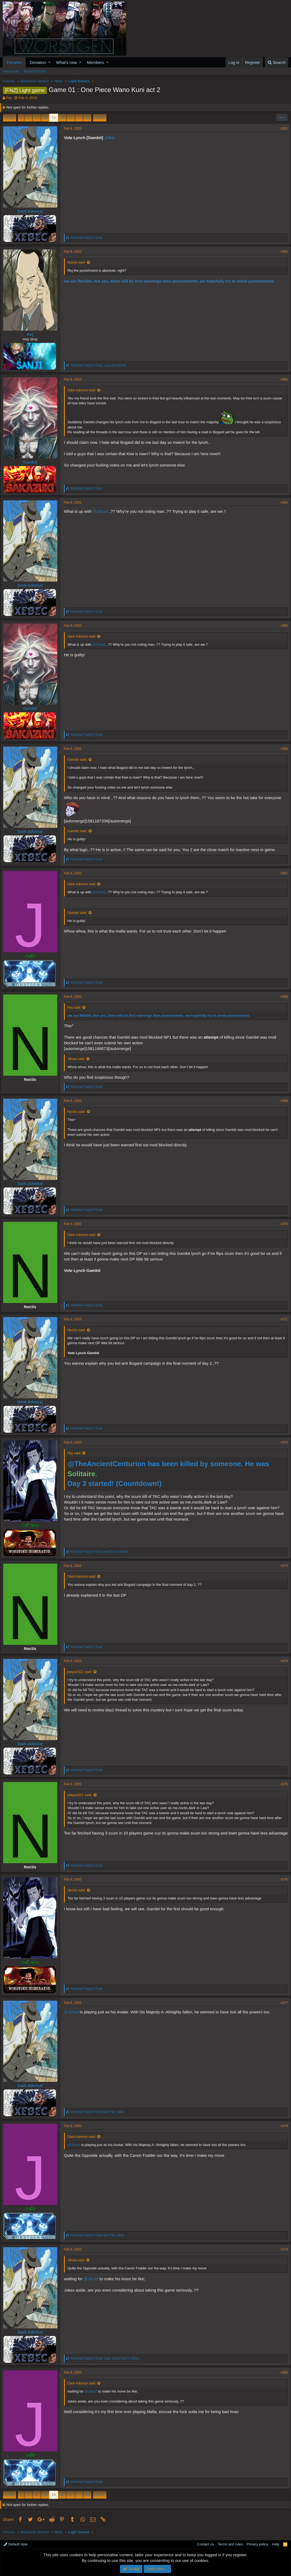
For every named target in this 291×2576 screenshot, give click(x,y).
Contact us (205, 2544)
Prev (10, 118)
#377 (281, 2003)
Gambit (33, 462)
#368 (281, 997)
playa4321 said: (82, 1672)
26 (87, 118)
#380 (281, 2372)
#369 (281, 1101)
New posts (11, 71)
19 (53, 118)
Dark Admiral (32, 211)
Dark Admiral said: (84, 390)
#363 (281, 379)
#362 (281, 252)
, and (101, 365)
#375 (281, 1784)
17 (36, 118)
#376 (281, 1879)
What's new (66, 62)
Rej (9, 98)
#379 (281, 2249)
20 (62, 118)
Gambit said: (80, 759)
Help (275, 2544)
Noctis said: (79, 262)
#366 (281, 749)
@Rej (112, 137)
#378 (281, 2126)
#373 (281, 1566)
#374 (281, 1661)
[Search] (276, 62)
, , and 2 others (107, 2358)
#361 (281, 128)
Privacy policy (257, 2544)
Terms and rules (230, 2544)
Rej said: (77, 1007)
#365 (281, 626)
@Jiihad (102, 511)
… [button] (28, 118)
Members (95, 62)
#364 (281, 502)
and (102, 1552)
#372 (281, 1442)
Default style (16, 2544)
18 (45, 118)
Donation (38, 62)
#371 (281, 1319)
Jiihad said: (79, 1059)
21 (70, 118)
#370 (281, 1224)
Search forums (35, 71)
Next (98, 118)
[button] (49, 62)
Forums (14, 62)
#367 (281, 873)
